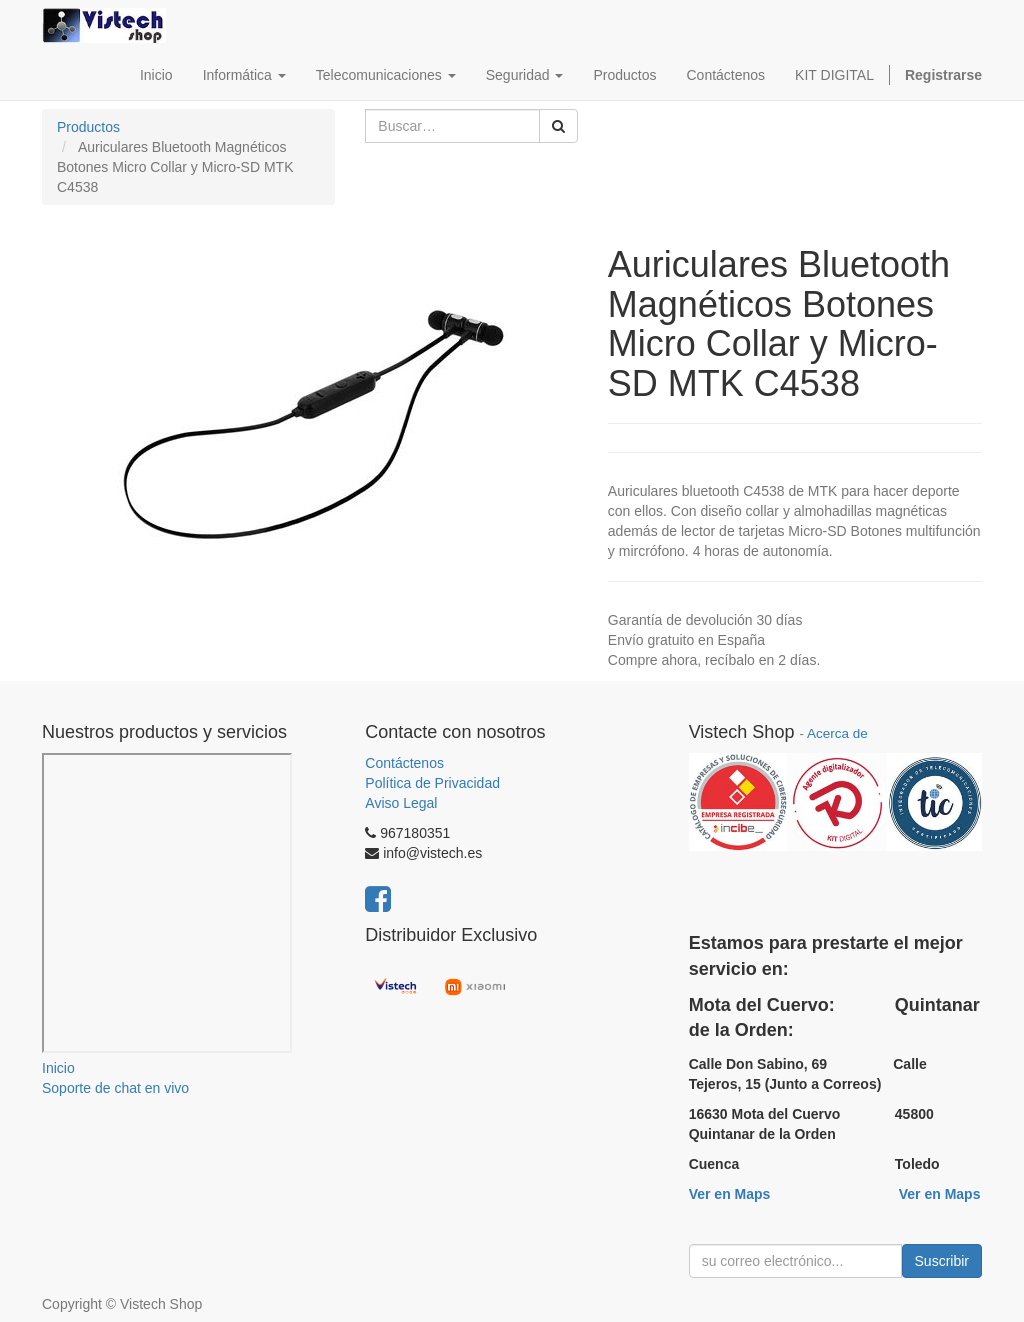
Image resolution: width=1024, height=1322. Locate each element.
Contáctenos (404, 763)
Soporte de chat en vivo (115, 1088)
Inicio (58, 1068)
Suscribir (942, 1261)
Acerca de (837, 733)
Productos (88, 127)
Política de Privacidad (432, 783)
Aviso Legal (401, 803)
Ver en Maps (730, 1194)
